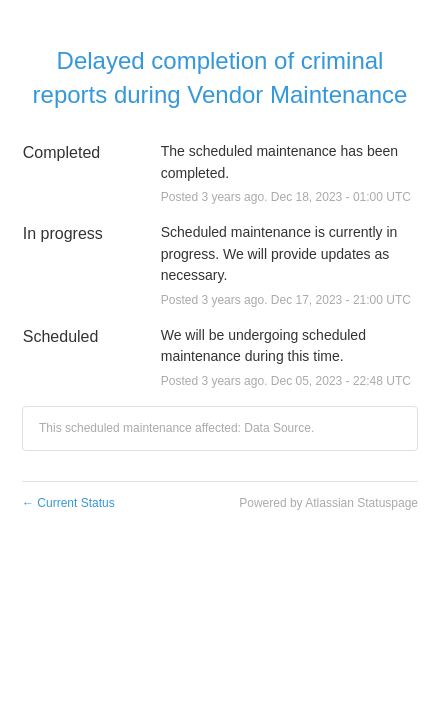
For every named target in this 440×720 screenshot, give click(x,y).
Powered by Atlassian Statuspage (328, 503)
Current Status (68, 503)
